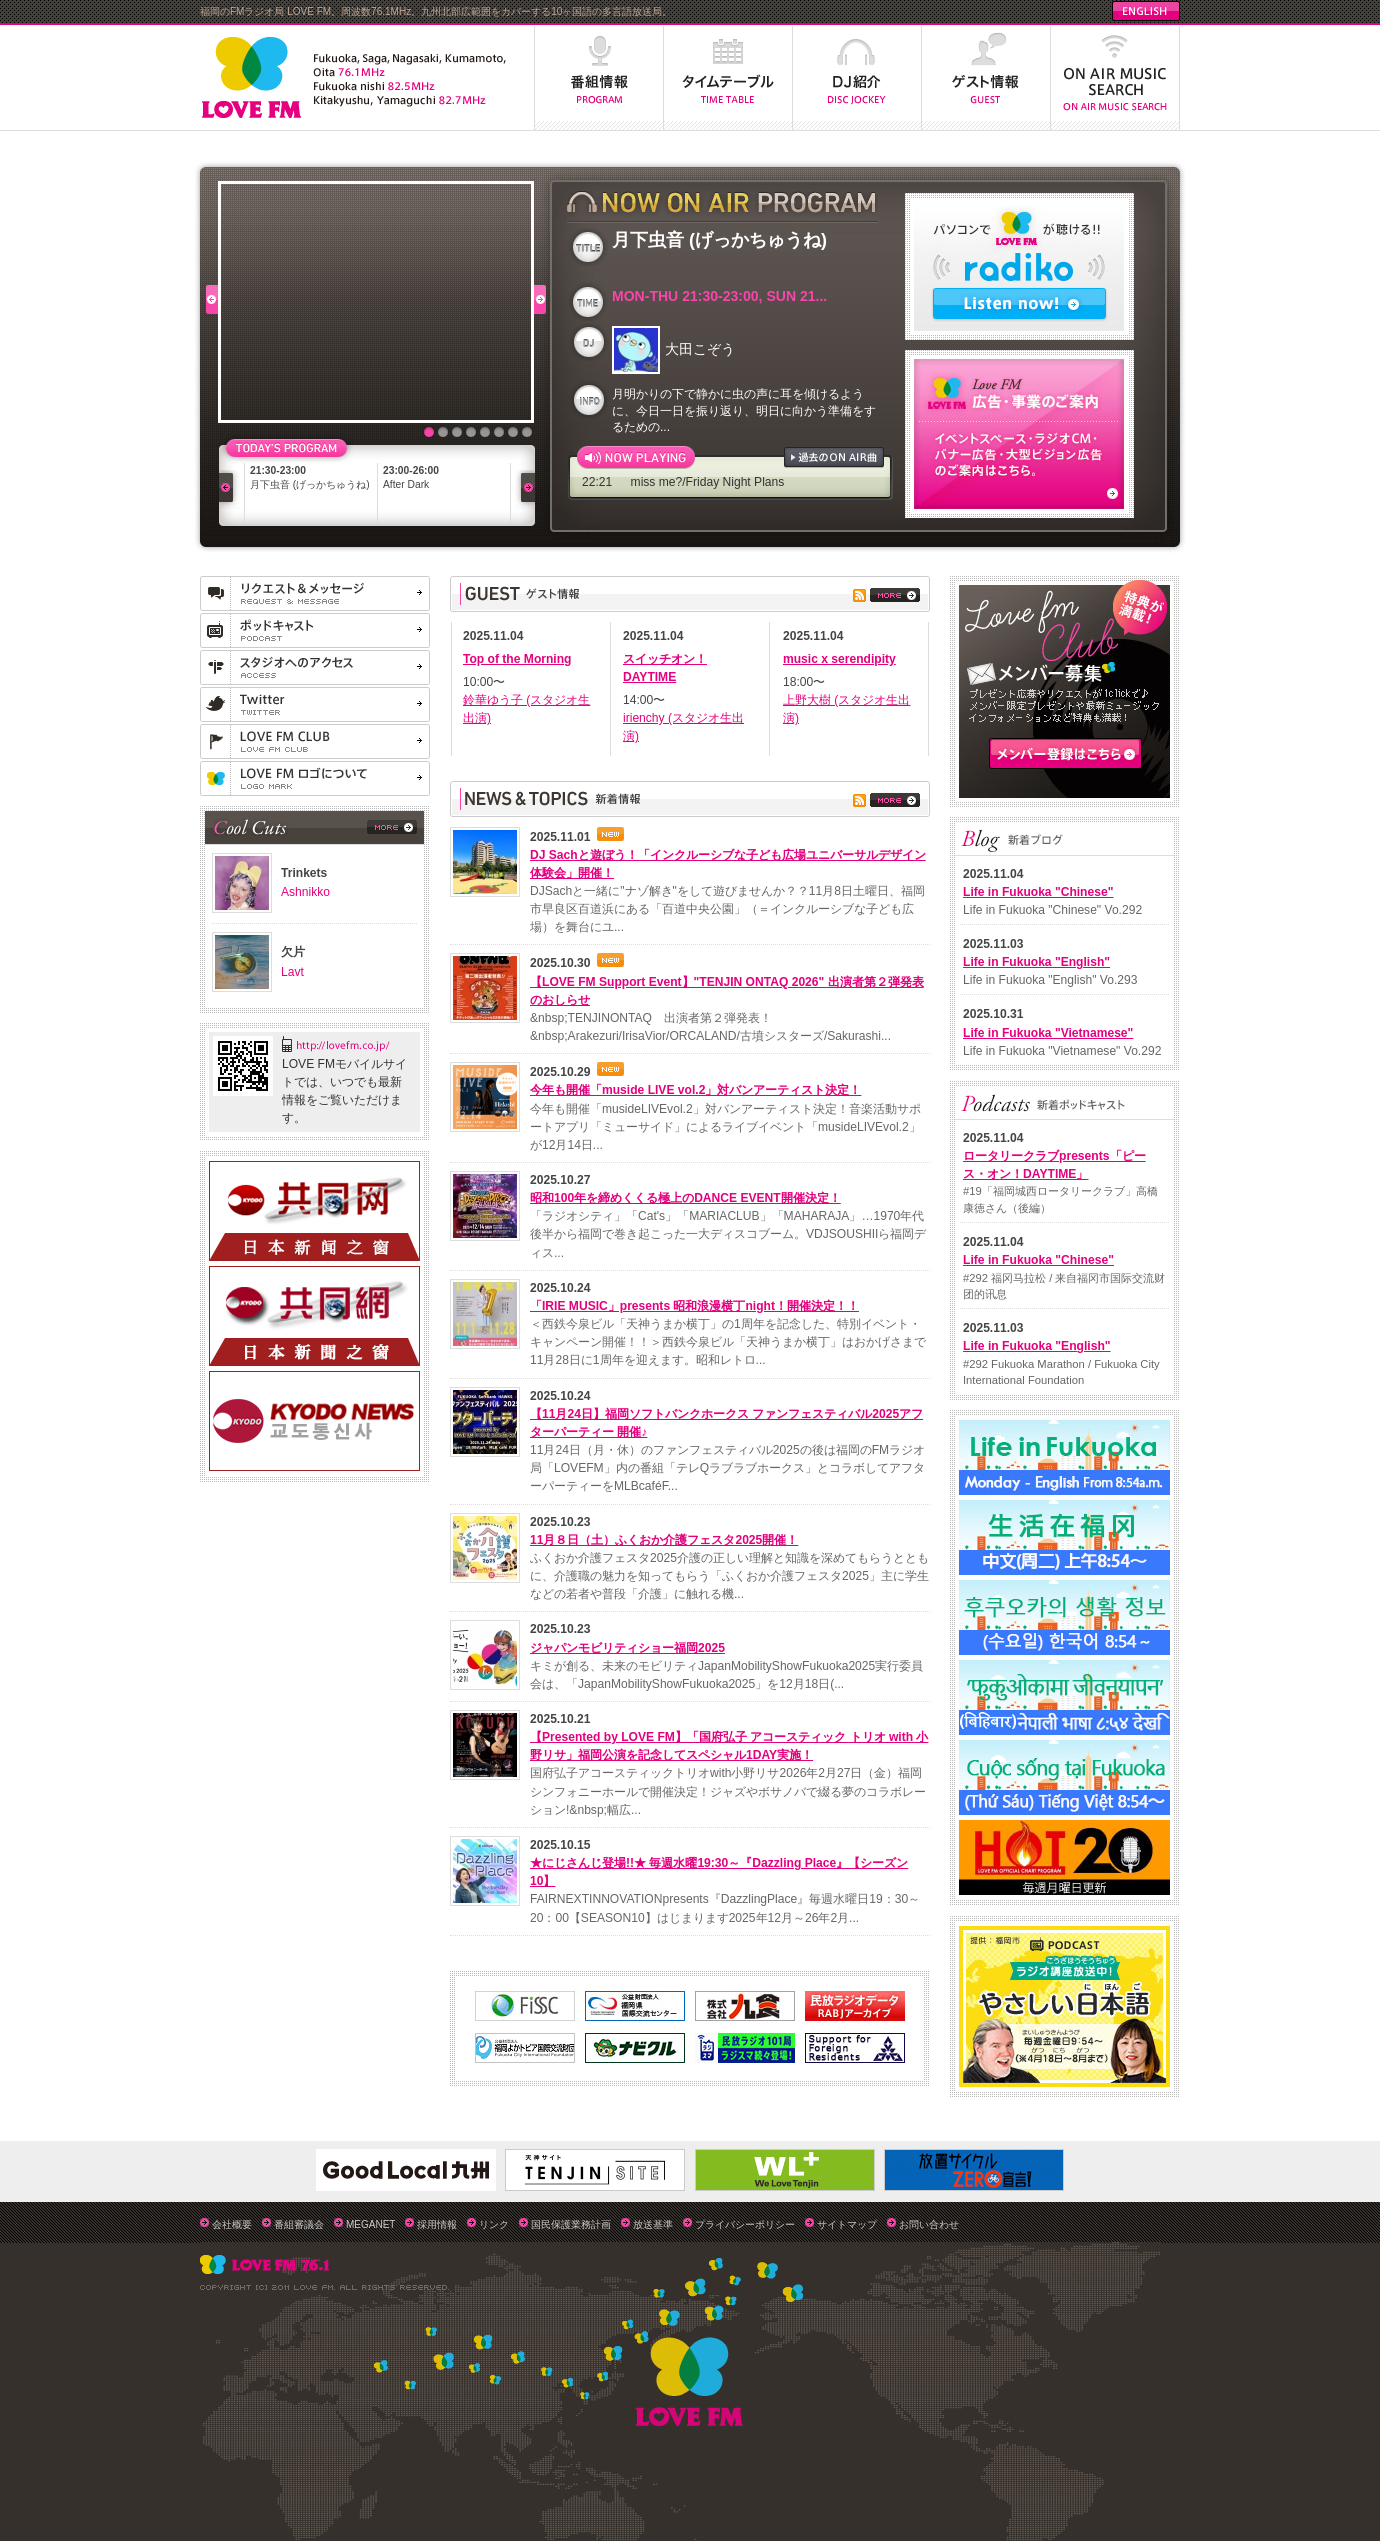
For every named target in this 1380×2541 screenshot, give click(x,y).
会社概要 (232, 2224)
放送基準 (653, 2224)
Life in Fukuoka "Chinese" (1038, 892)
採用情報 (437, 2224)
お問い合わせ (929, 2224)
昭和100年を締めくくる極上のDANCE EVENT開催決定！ (685, 1198)
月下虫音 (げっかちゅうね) (310, 484)
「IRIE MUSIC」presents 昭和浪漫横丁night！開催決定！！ (694, 1306)
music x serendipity (839, 659)
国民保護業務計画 (571, 2224)
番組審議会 (299, 2224)
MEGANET (370, 2224)
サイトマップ (847, 2224)
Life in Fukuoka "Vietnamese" (1048, 1033)
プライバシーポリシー (745, 2224)
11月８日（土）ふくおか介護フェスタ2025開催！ (664, 1540)
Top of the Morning (517, 659)
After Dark (406, 484)
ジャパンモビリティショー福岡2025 (627, 1648)
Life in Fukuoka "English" (1036, 962)
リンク (494, 2224)
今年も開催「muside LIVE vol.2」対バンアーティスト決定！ (695, 1090)
